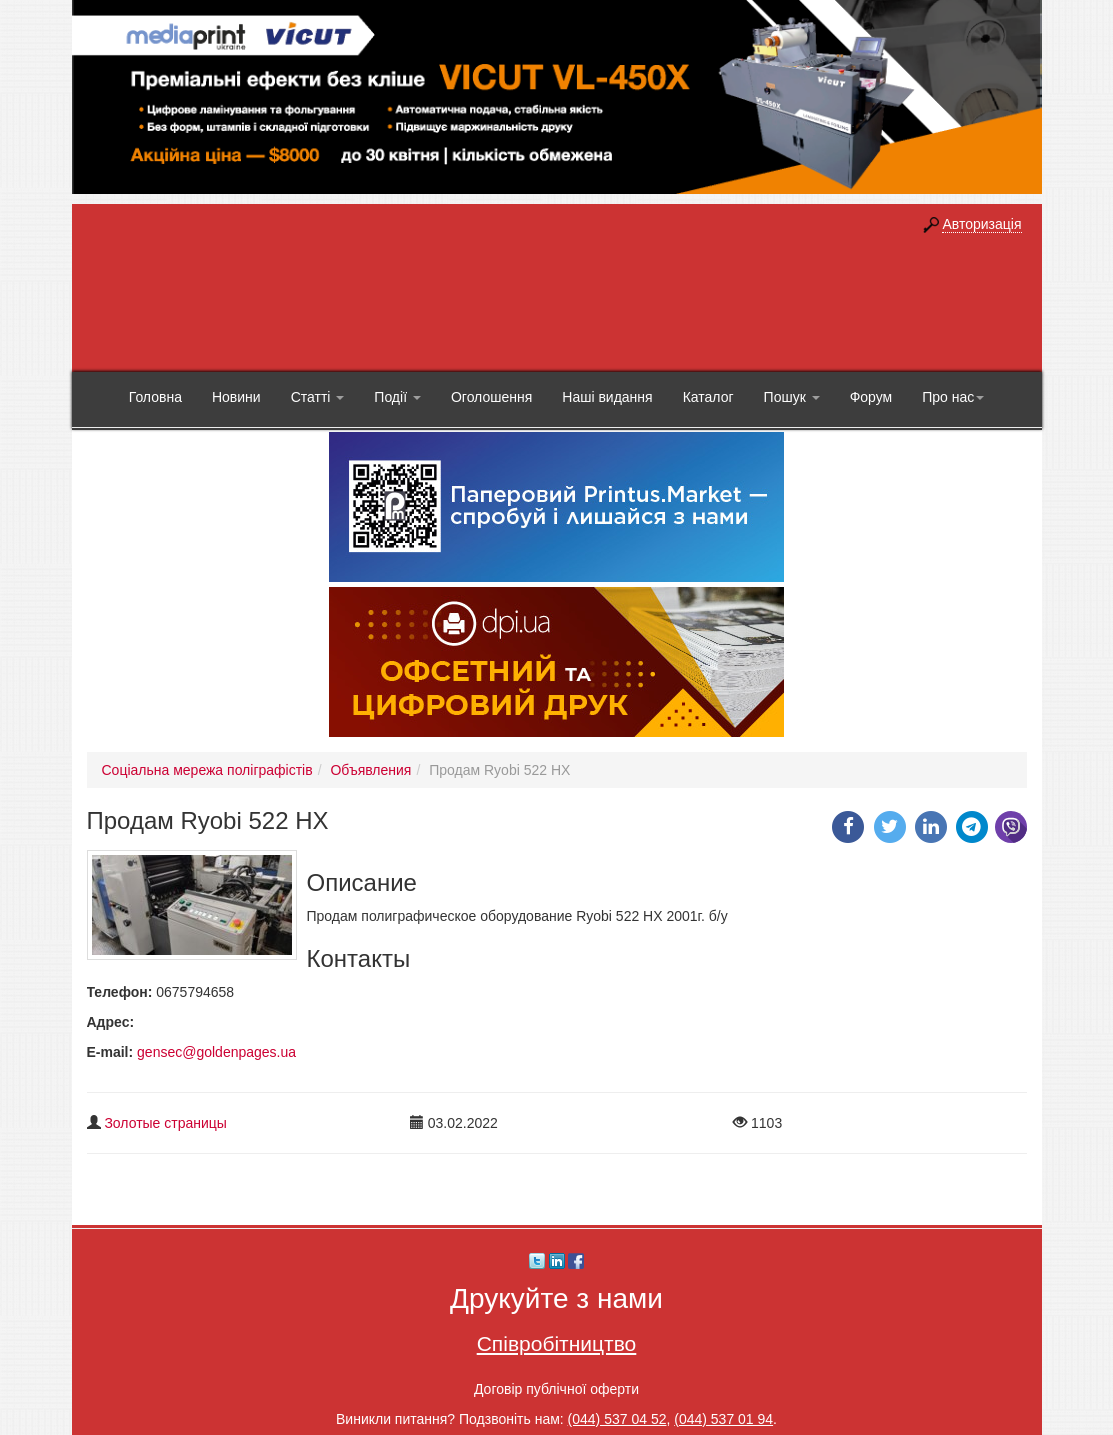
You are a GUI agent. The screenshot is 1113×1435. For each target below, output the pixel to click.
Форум (871, 397)
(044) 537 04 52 (617, 1419)
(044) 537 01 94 (723, 1419)
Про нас (953, 397)
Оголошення (491, 397)
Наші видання (607, 397)
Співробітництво (557, 1343)
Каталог (708, 397)
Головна (155, 397)
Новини (236, 397)
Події (397, 397)
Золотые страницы (165, 1123)
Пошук (792, 397)
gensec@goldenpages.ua (216, 1052)
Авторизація (981, 224)
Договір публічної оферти (556, 1389)
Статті (318, 397)
